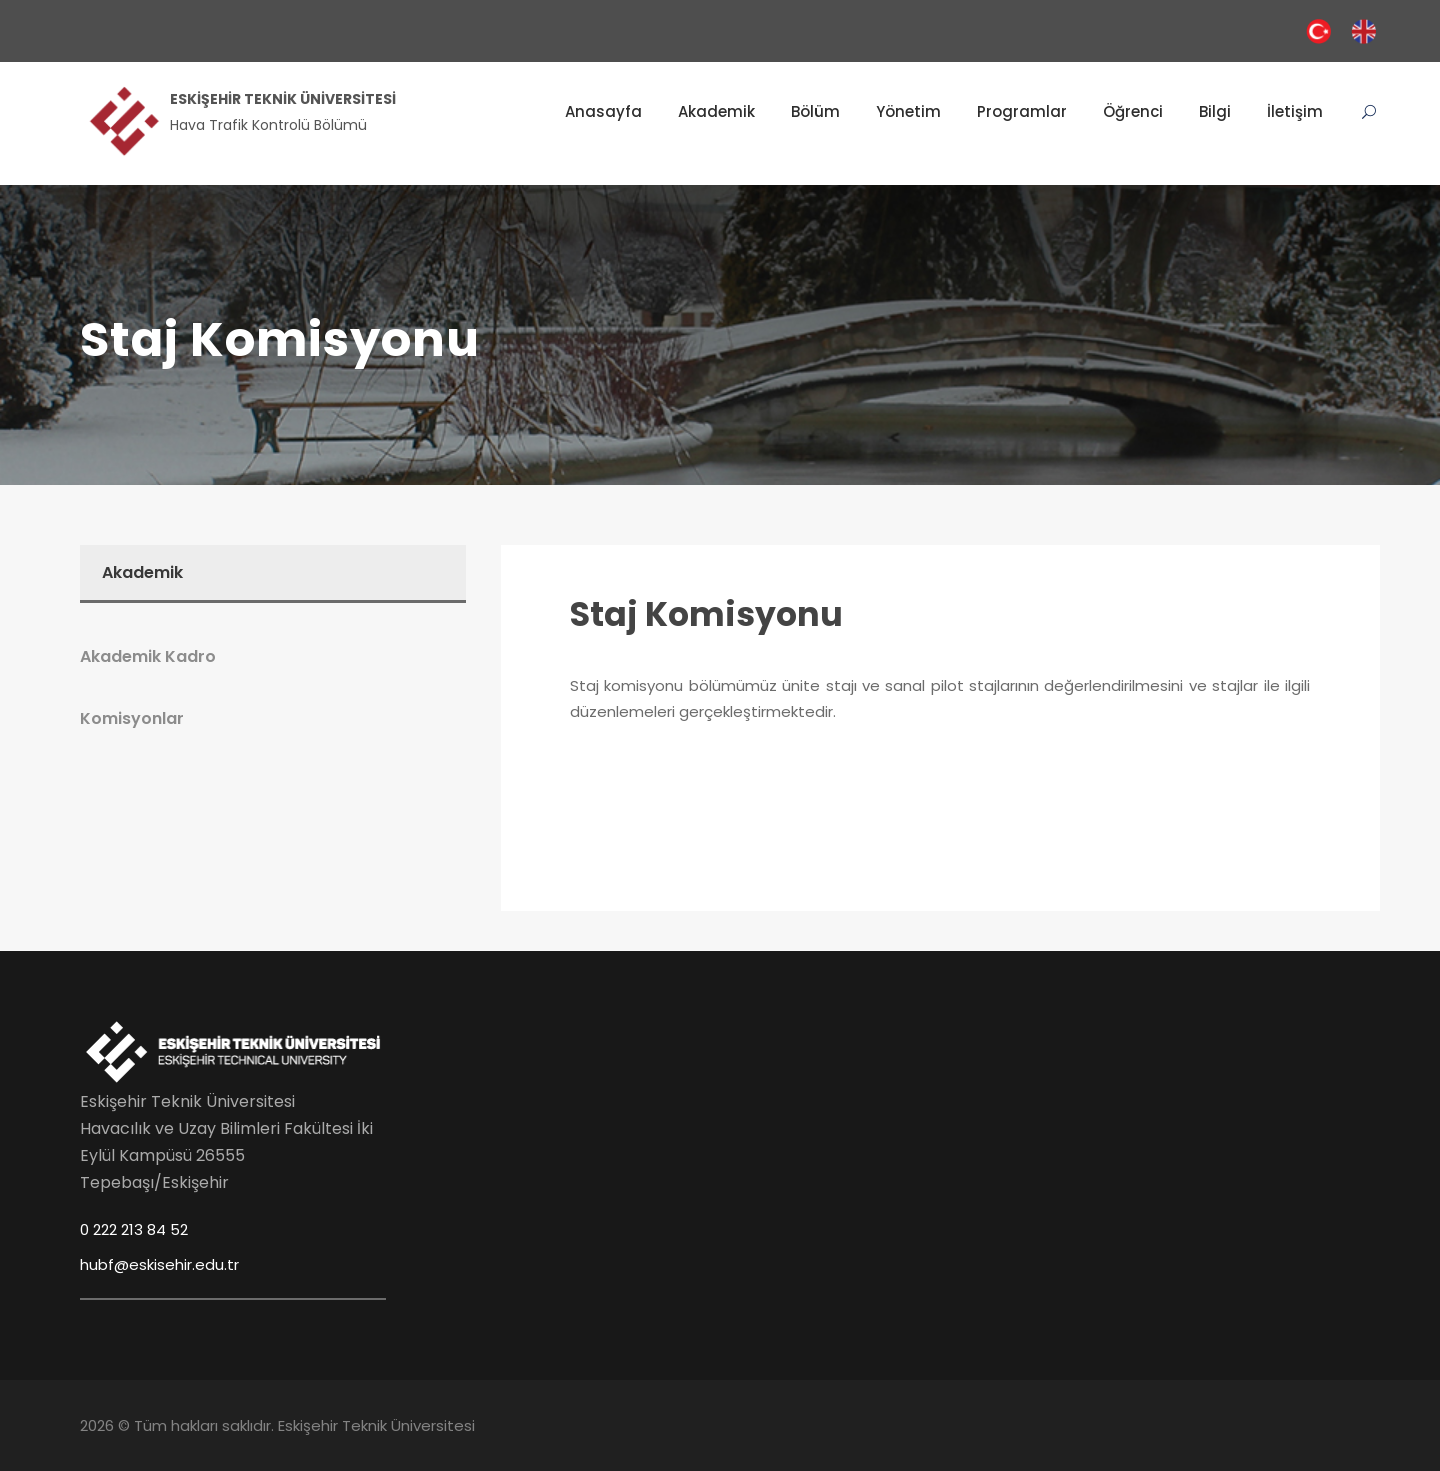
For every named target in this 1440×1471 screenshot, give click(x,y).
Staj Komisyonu (706, 614)
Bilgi (1215, 111)
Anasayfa (603, 111)
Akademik (716, 111)
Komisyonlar (132, 718)
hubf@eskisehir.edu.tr (159, 1264)
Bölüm (815, 111)
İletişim (1295, 111)
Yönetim (908, 111)
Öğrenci (1133, 111)
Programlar (1022, 111)
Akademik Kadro (148, 656)
